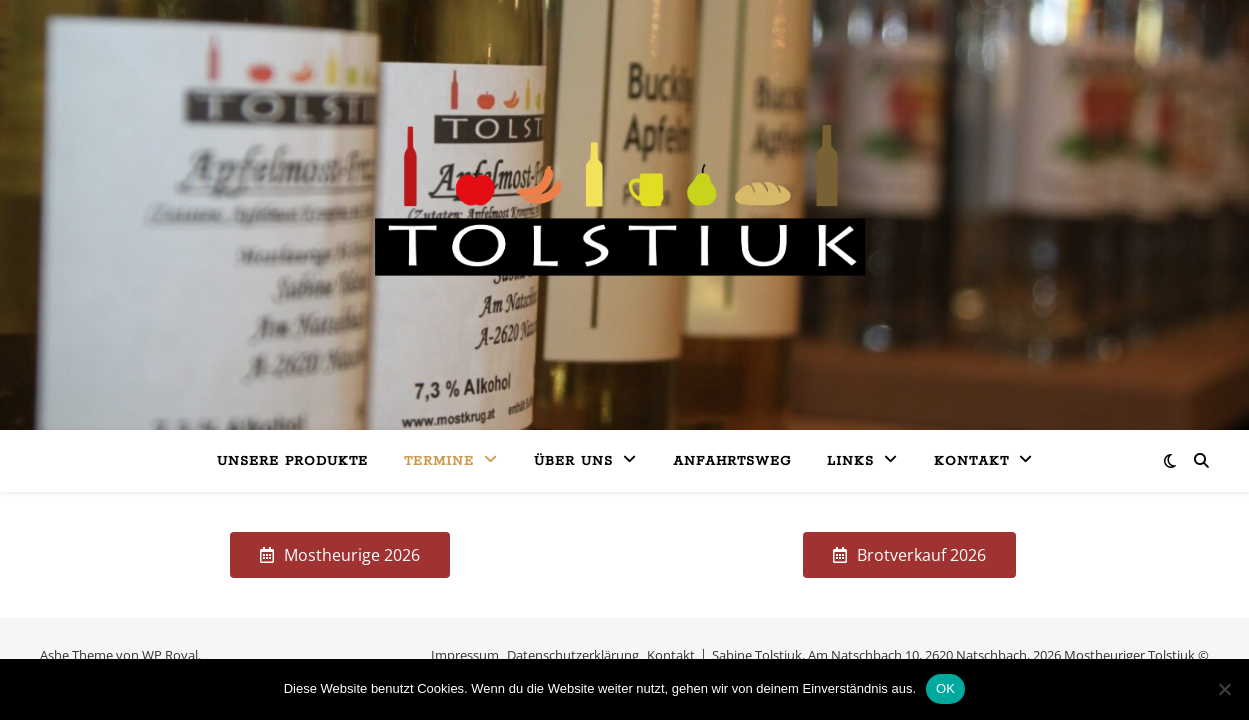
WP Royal (170, 655)
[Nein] (1224, 689)
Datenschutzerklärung (573, 655)
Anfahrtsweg (732, 461)
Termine (439, 461)
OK (945, 688)
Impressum (465, 655)
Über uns (573, 461)
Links (850, 461)
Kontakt (971, 461)
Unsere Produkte (292, 461)
